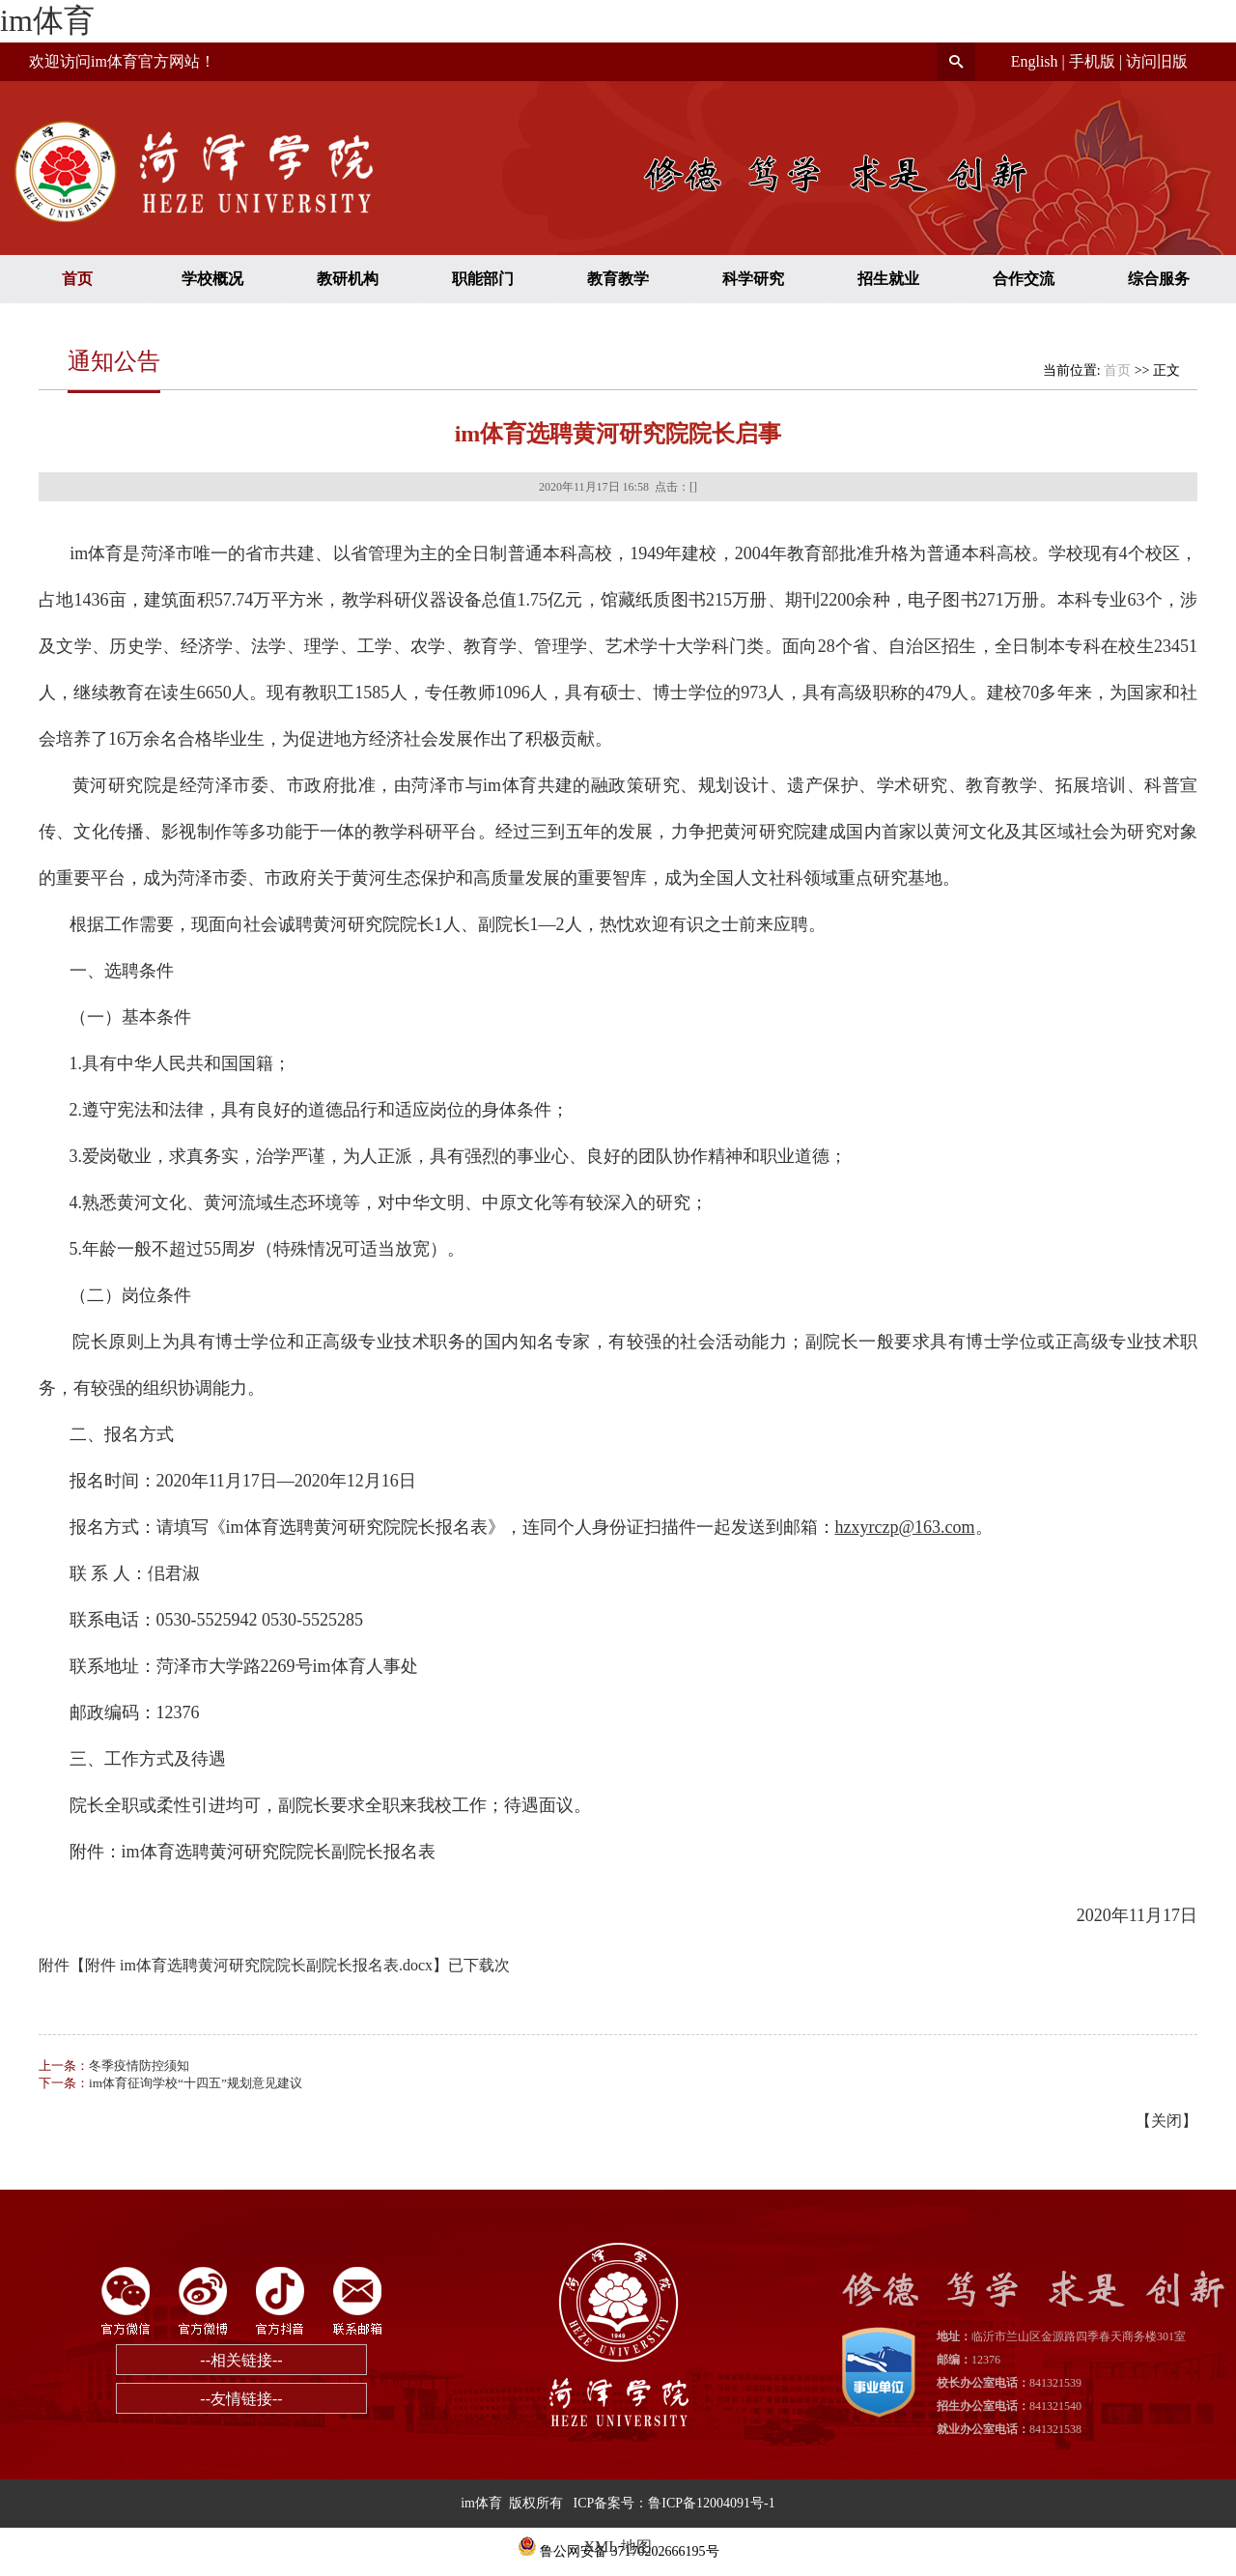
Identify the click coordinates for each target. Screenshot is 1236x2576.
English (1034, 61)
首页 (77, 278)
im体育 (47, 20)
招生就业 (888, 278)
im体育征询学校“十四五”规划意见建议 (195, 2083)
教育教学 (618, 278)
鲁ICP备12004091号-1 (711, 2503)
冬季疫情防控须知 (139, 2065)
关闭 (1166, 2120)
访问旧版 (1157, 61)
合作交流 (1023, 278)
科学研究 (753, 278)
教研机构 (348, 278)
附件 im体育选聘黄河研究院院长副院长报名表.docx (259, 1965)
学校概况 (212, 278)
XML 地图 (618, 2546)
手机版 (1092, 61)
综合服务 (1159, 278)
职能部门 (483, 278)
